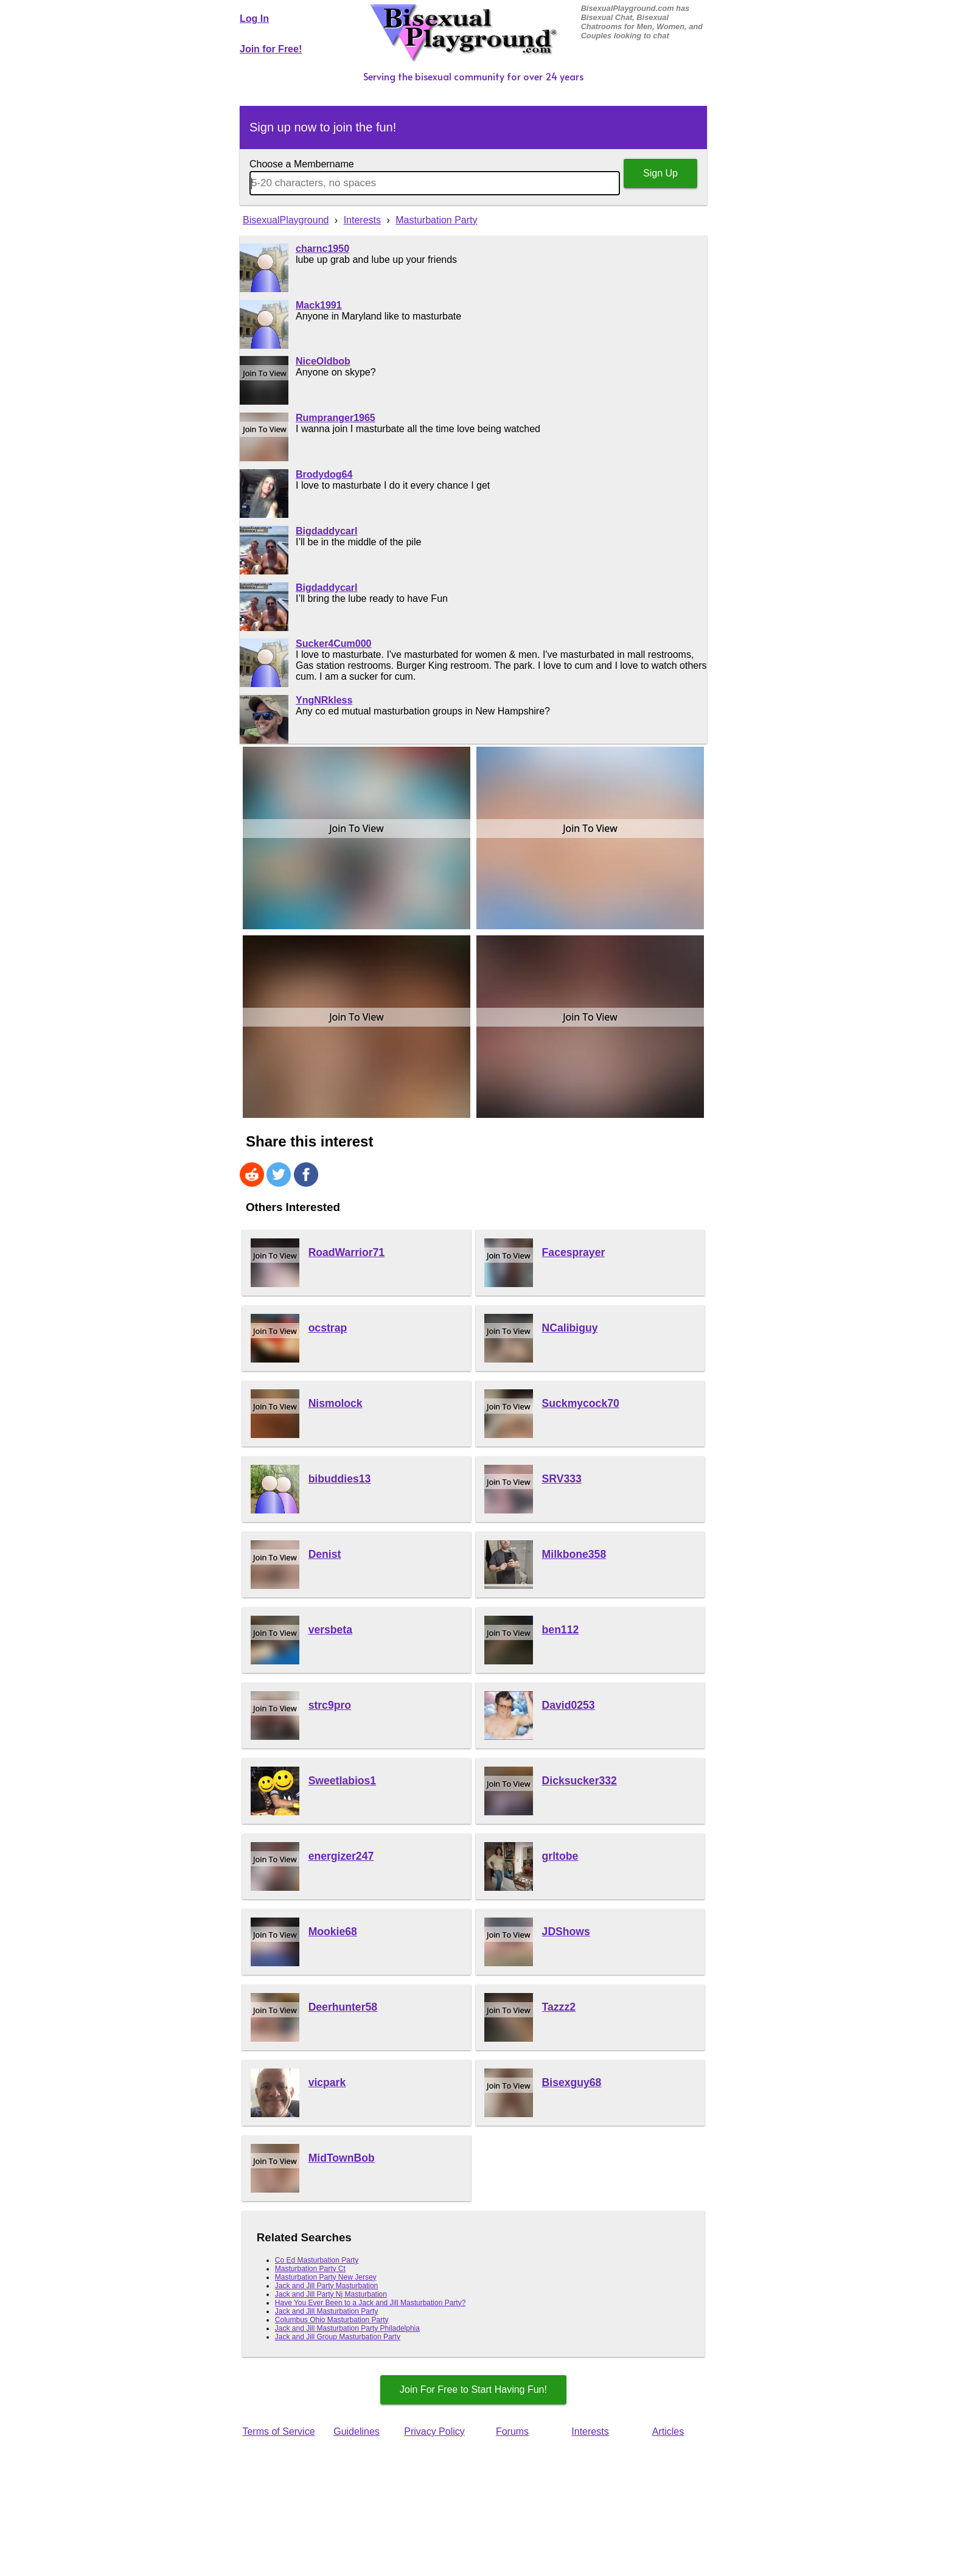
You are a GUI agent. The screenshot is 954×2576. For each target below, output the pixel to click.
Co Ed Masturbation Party (316, 2260)
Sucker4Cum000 (334, 643)
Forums (512, 2431)
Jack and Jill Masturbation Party (326, 2311)
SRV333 (562, 1479)
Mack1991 (319, 305)
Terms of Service (278, 2431)
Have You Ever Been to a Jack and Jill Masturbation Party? (370, 2303)
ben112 (560, 1630)
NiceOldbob (323, 361)
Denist (324, 1554)
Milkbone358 (574, 1554)
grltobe (560, 1856)
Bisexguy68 (572, 2082)
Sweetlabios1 (342, 1781)
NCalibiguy (570, 1328)
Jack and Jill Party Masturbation (326, 2285)
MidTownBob (341, 2158)
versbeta (330, 1630)
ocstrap (327, 1328)
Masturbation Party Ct (310, 2268)
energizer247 (341, 1856)
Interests (589, 2431)
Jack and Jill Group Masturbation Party (337, 2337)
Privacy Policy (434, 2431)
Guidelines (356, 2431)
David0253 (568, 1705)
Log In (254, 18)
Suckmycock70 (580, 1403)
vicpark (327, 2082)
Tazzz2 (559, 2007)
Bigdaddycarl (326, 531)
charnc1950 (322, 248)
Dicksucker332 (579, 1781)
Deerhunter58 (342, 2007)
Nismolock (335, 1403)
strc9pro (329, 1705)
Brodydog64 (324, 474)
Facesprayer (573, 1252)
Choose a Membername (301, 164)
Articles (668, 2431)
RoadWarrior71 (346, 1252)
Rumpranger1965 (335, 418)
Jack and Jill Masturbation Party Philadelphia (347, 2328)
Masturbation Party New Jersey (326, 2277)
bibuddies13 (339, 1479)
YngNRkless (324, 700)
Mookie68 (332, 1931)
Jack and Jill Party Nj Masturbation (331, 2294)
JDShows (566, 1931)
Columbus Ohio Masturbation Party (332, 2320)
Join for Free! (271, 49)
